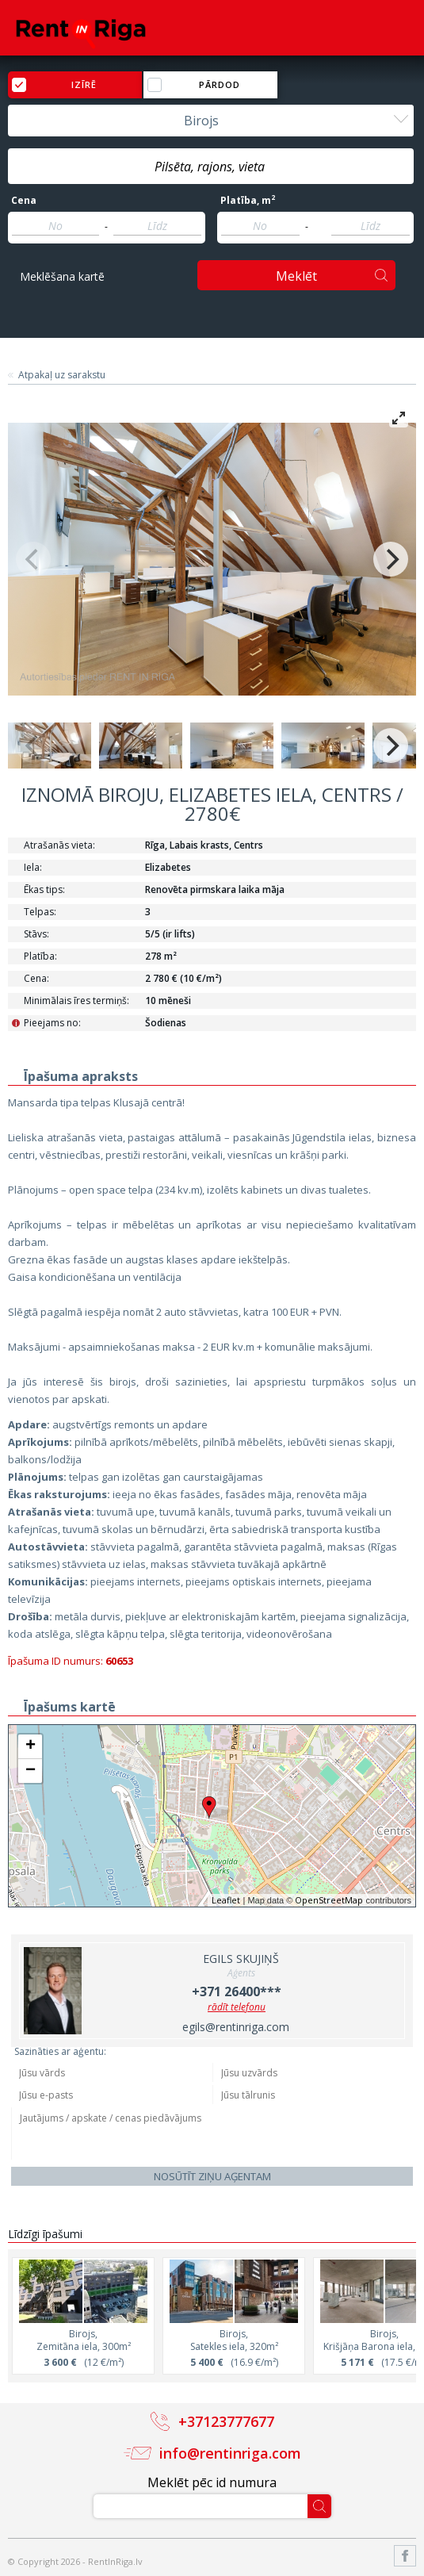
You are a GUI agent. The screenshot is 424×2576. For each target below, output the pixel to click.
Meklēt (296, 276)
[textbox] (211, 166)
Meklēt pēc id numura (212, 2482)
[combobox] (211, 120)
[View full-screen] (398, 417)
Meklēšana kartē (62, 276)
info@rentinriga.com (230, 2453)
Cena (23, 200)
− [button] (30, 1771)
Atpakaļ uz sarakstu (61, 375)
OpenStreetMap (329, 1900)
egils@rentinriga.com (235, 2026)
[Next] (390, 559)
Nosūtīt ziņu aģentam (212, 2176)
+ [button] (30, 1746)
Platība (247, 200)
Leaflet (226, 1900)
